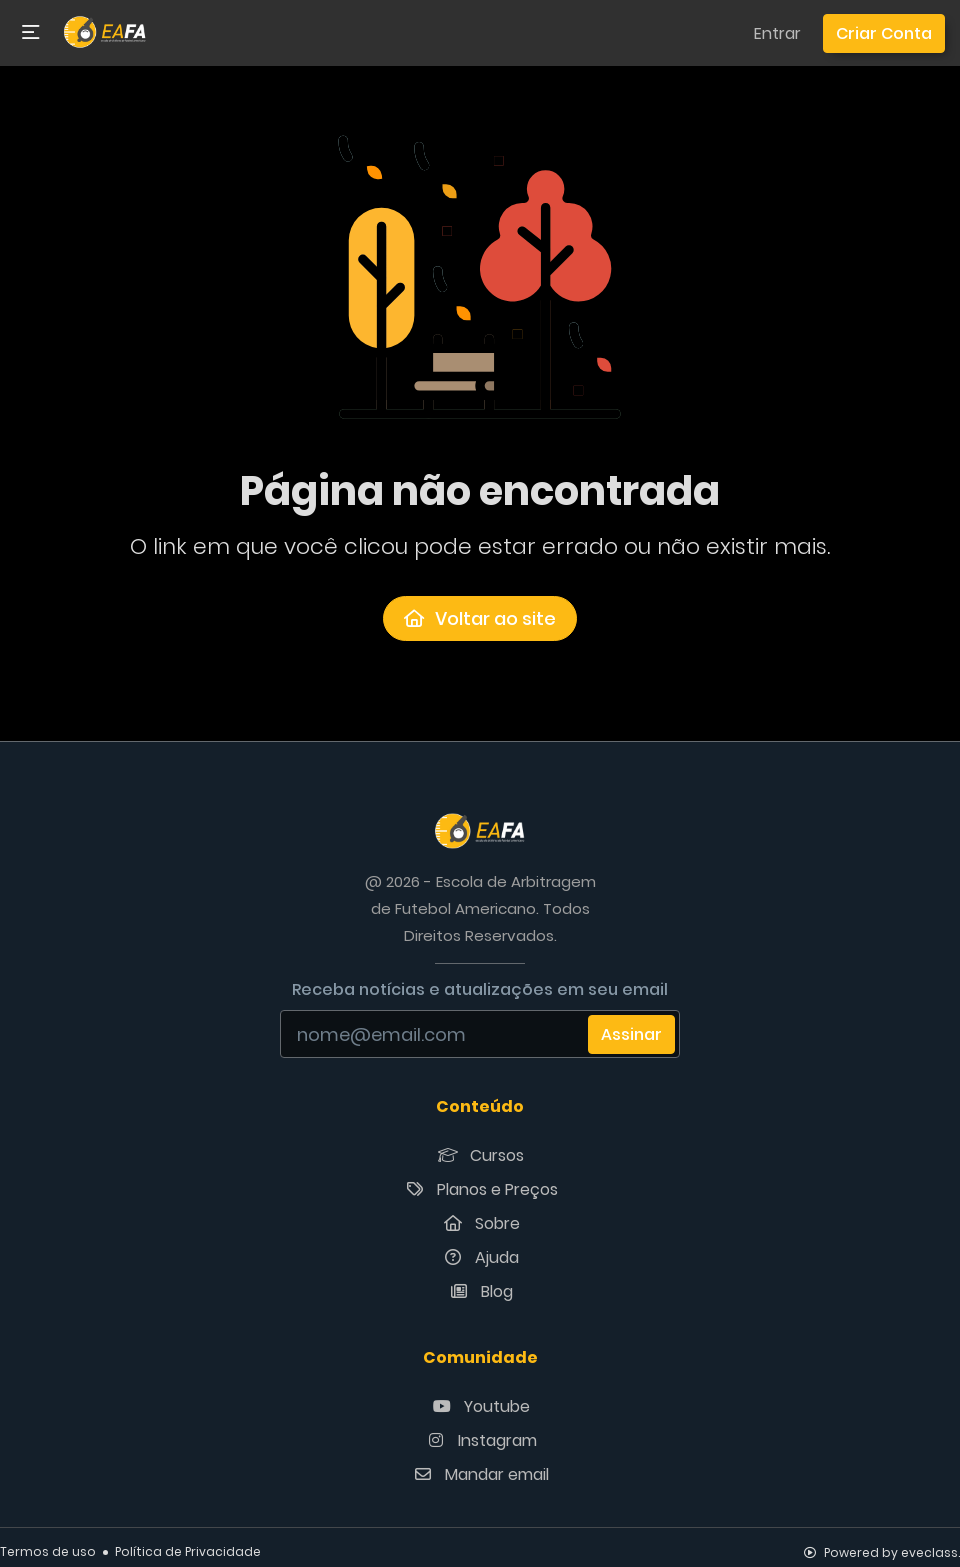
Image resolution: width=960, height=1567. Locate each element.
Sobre (480, 1223)
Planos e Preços (480, 1189)
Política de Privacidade (188, 1551)
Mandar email (480, 1474)
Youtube (480, 1406)
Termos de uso (48, 1551)
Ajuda (480, 1257)
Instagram (480, 1440)
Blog (480, 1291)
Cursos (480, 1155)
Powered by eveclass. (882, 1552)
